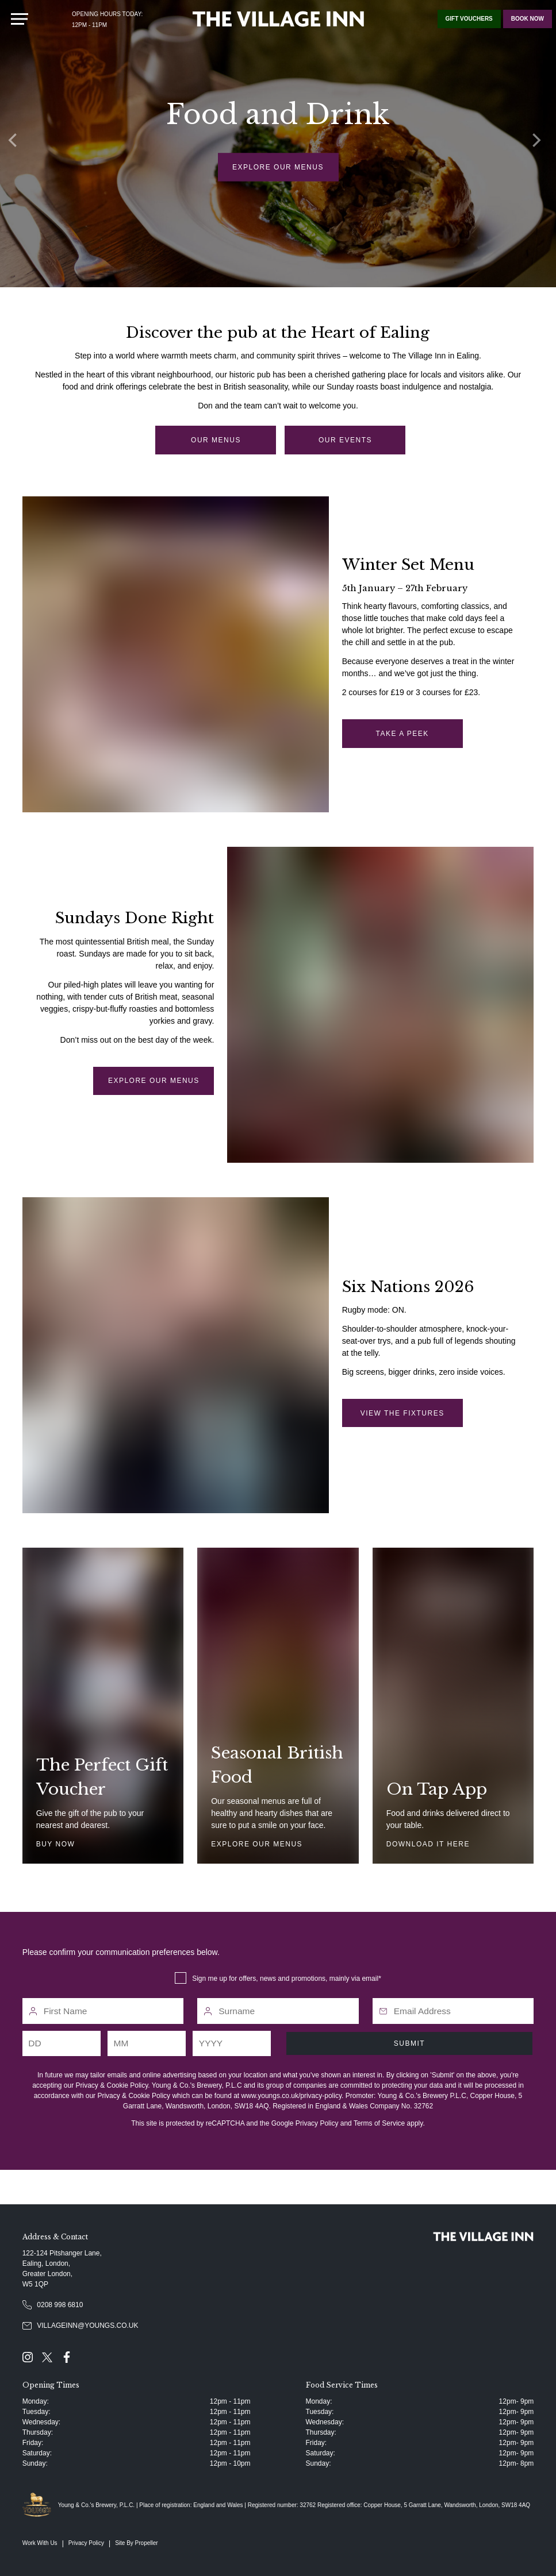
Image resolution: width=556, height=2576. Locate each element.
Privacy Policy (317, 2123)
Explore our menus (278, 167)
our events (345, 440)
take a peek (402, 734)
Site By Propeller (136, 2543)
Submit (409, 2043)
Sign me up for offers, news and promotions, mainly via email (285, 1979)
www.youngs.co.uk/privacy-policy (291, 2096)
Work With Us (39, 2543)
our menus (216, 440)
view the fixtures (402, 1413)
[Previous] (17, 143)
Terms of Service (379, 2123)
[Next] (539, 143)
